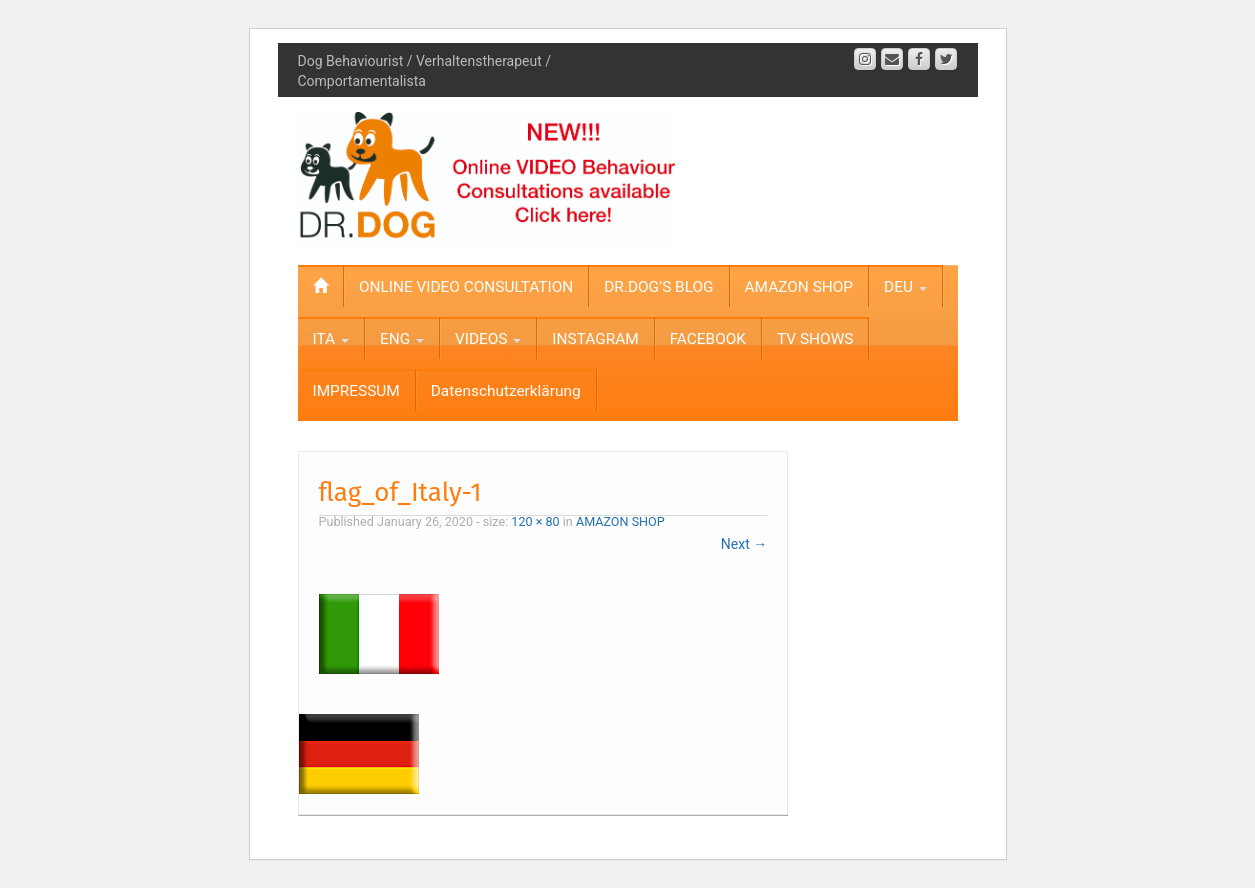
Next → (744, 544)
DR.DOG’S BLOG (658, 287)
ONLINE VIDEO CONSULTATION (466, 287)
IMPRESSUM (356, 391)
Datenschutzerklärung (506, 391)
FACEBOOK (708, 339)
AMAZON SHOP (799, 287)
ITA (331, 339)
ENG (402, 339)
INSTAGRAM (595, 339)
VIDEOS (488, 339)
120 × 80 (535, 521)
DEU (905, 287)
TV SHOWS (815, 339)
